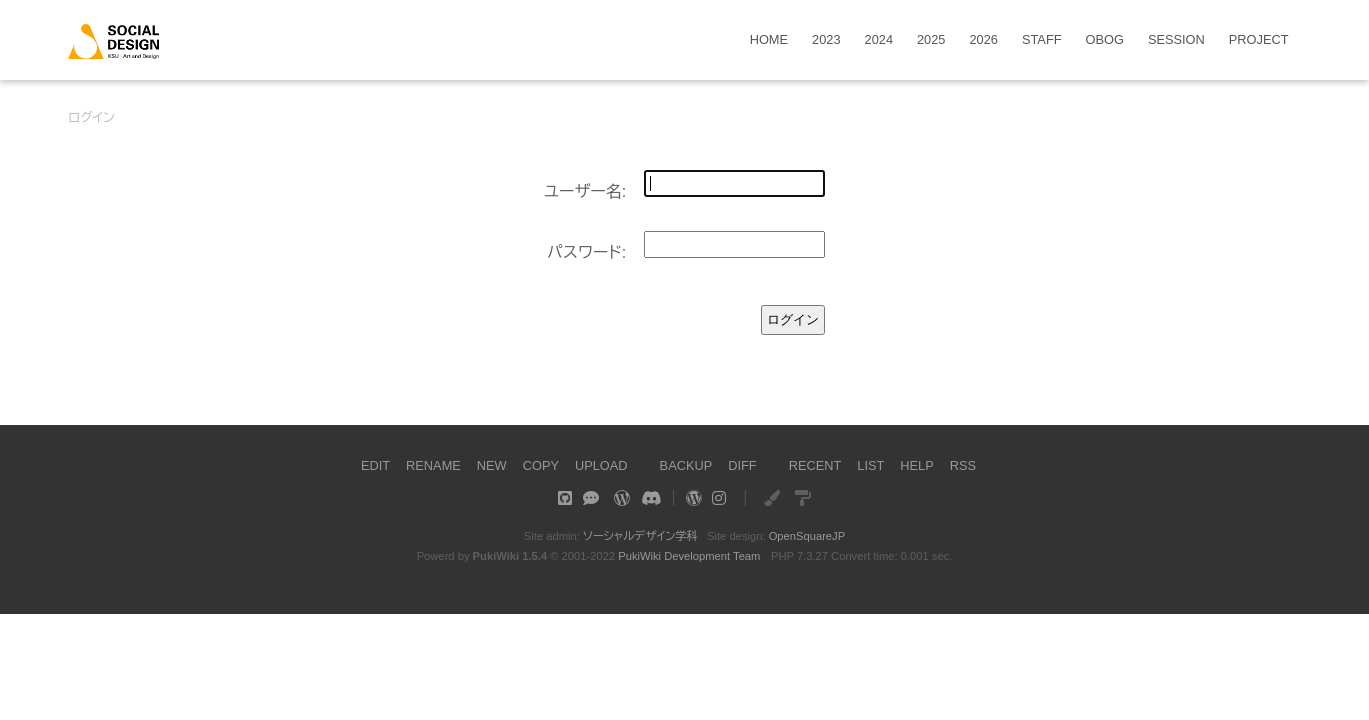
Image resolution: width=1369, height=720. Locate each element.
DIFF (742, 465)
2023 (826, 40)
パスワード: (586, 252)
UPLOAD (601, 465)
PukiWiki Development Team (689, 556)
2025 (931, 40)
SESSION (1176, 40)
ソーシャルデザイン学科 (640, 536)
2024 (879, 40)
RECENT (815, 465)
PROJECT (1259, 40)
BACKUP (686, 465)
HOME (769, 40)
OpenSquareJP (807, 536)
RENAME (433, 465)
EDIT (375, 465)
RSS (963, 465)
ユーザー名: (585, 191)
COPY (541, 465)
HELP (916, 465)
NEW (492, 465)
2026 (983, 40)
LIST (870, 465)
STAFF (1042, 40)
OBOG (1105, 40)
